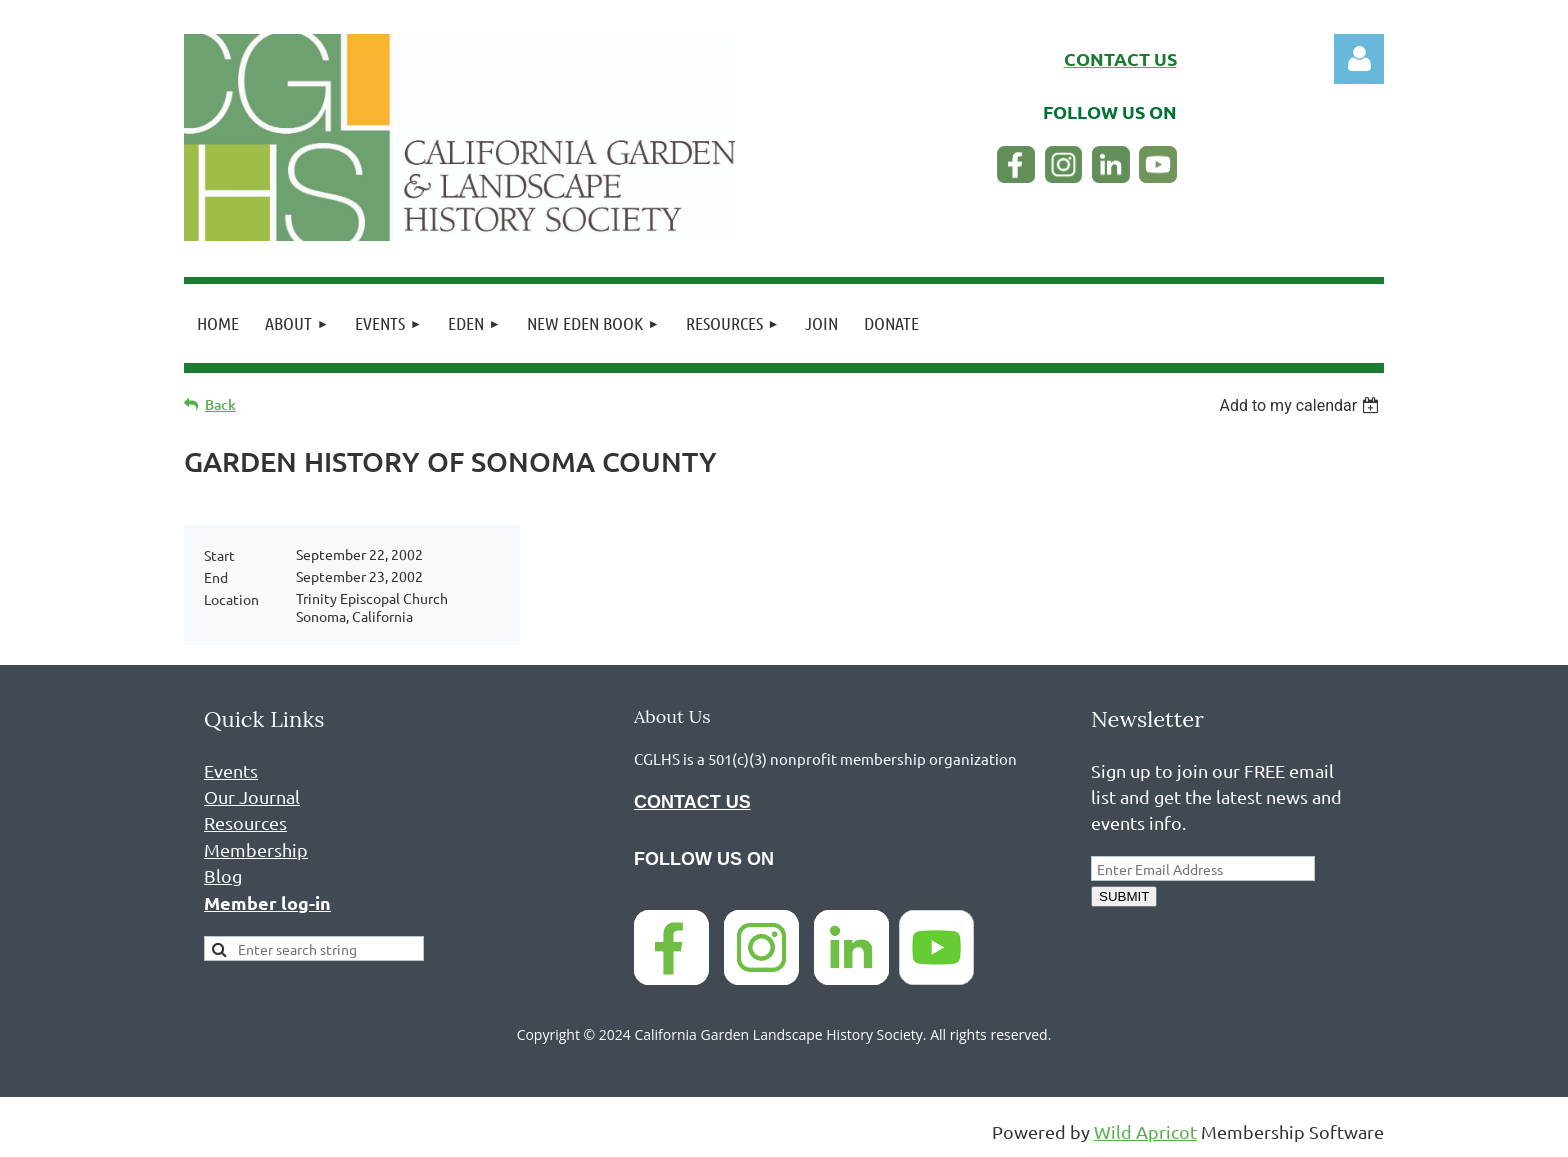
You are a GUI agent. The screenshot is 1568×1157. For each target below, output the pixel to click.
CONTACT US (692, 802)
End (216, 577)
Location (231, 599)
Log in (1359, 59)
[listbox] (1301, 405)
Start (219, 555)
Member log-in (267, 902)
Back (220, 404)
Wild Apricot (1145, 1131)
